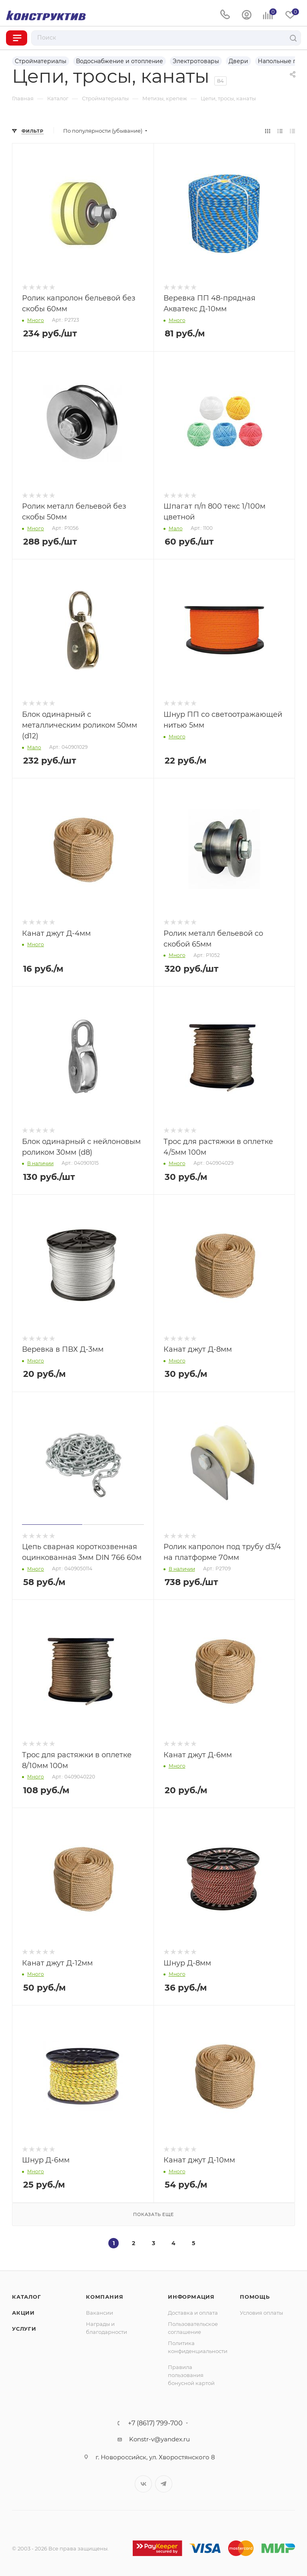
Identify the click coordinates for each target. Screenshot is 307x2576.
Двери (238, 61)
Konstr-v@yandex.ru (159, 2439)
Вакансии (99, 2312)
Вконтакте (143, 2483)
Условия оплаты (261, 2312)
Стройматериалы (40, 61)
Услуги (24, 2328)
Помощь (255, 2297)
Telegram (163, 2483)
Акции (23, 2312)
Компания (104, 2297)
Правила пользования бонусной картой (191, 2375)
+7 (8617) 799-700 (155, 2423)
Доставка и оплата (193, 2312)
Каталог (26, 2297)
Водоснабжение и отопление (119, 61)
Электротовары (196, 61)
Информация (191, 2297)
